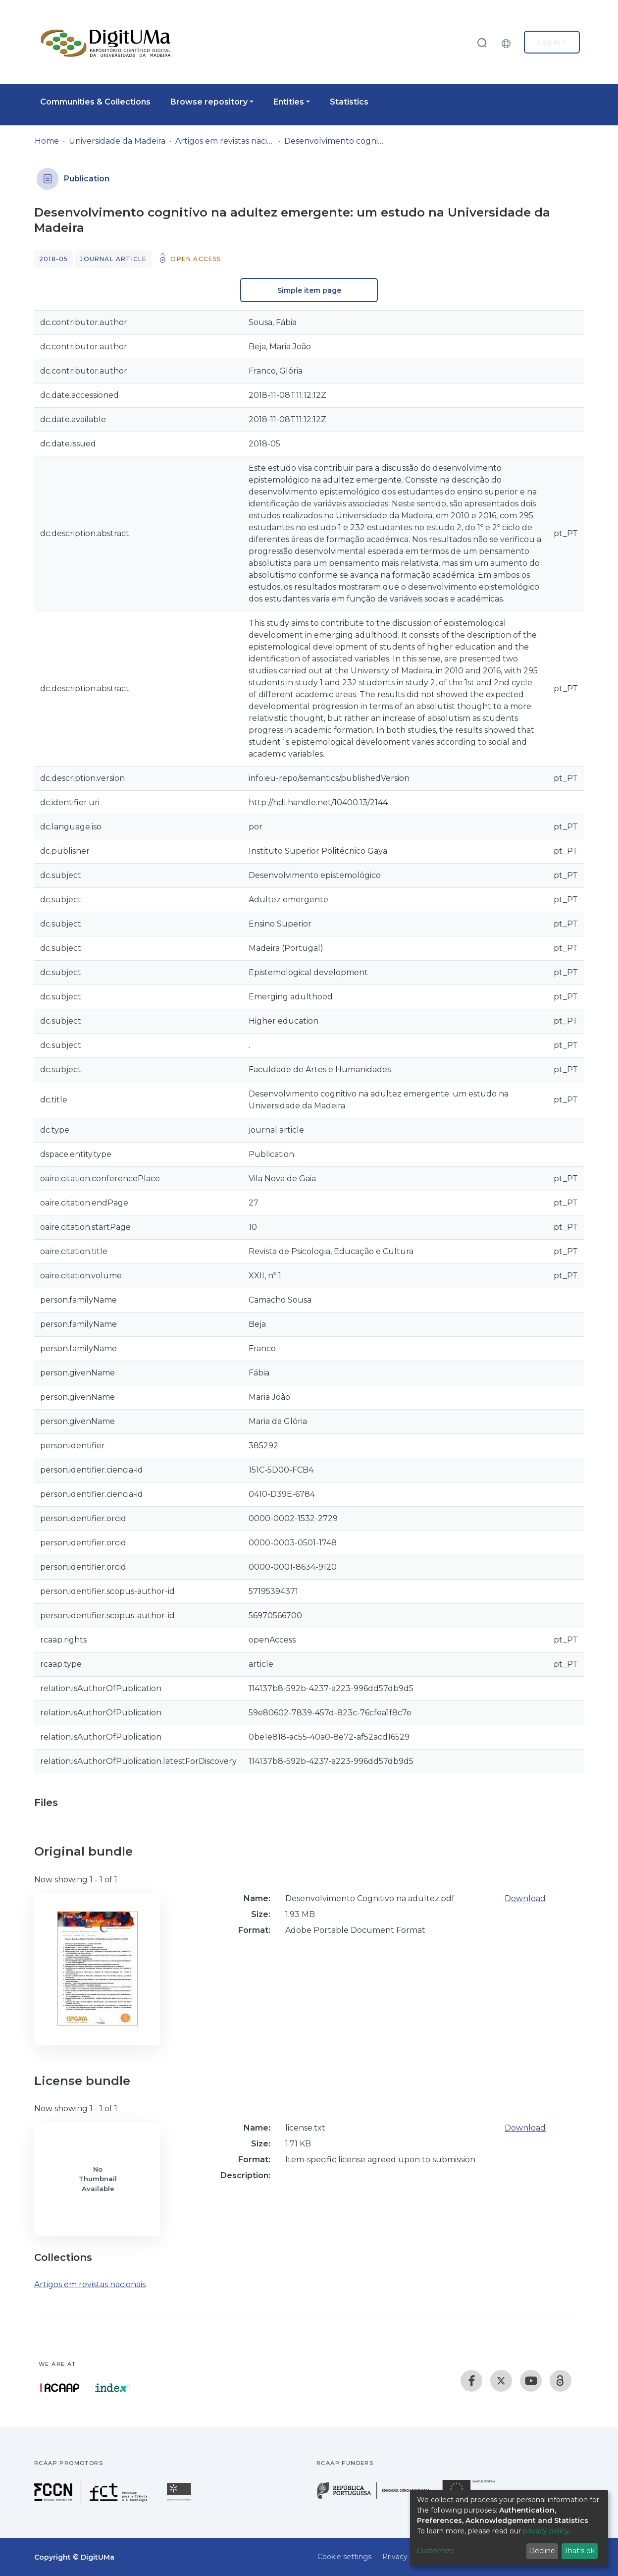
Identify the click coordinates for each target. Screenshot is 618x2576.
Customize (436, 2550)
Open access (195, 259)
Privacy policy (405, 2556)
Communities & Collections (95, 102)
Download (525, 1898)
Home (47, 141)
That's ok (579, 2550)
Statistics (349, 102)
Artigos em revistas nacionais (224, 141)
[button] (508, 42)
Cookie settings (344, 2556)
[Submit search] (481, 42)
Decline (542, 2550)
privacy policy (546, 2530)
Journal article (113, 259)
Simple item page (309, 290)
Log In (549, 42)
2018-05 (53, 259)
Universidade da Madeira (117, 141)
